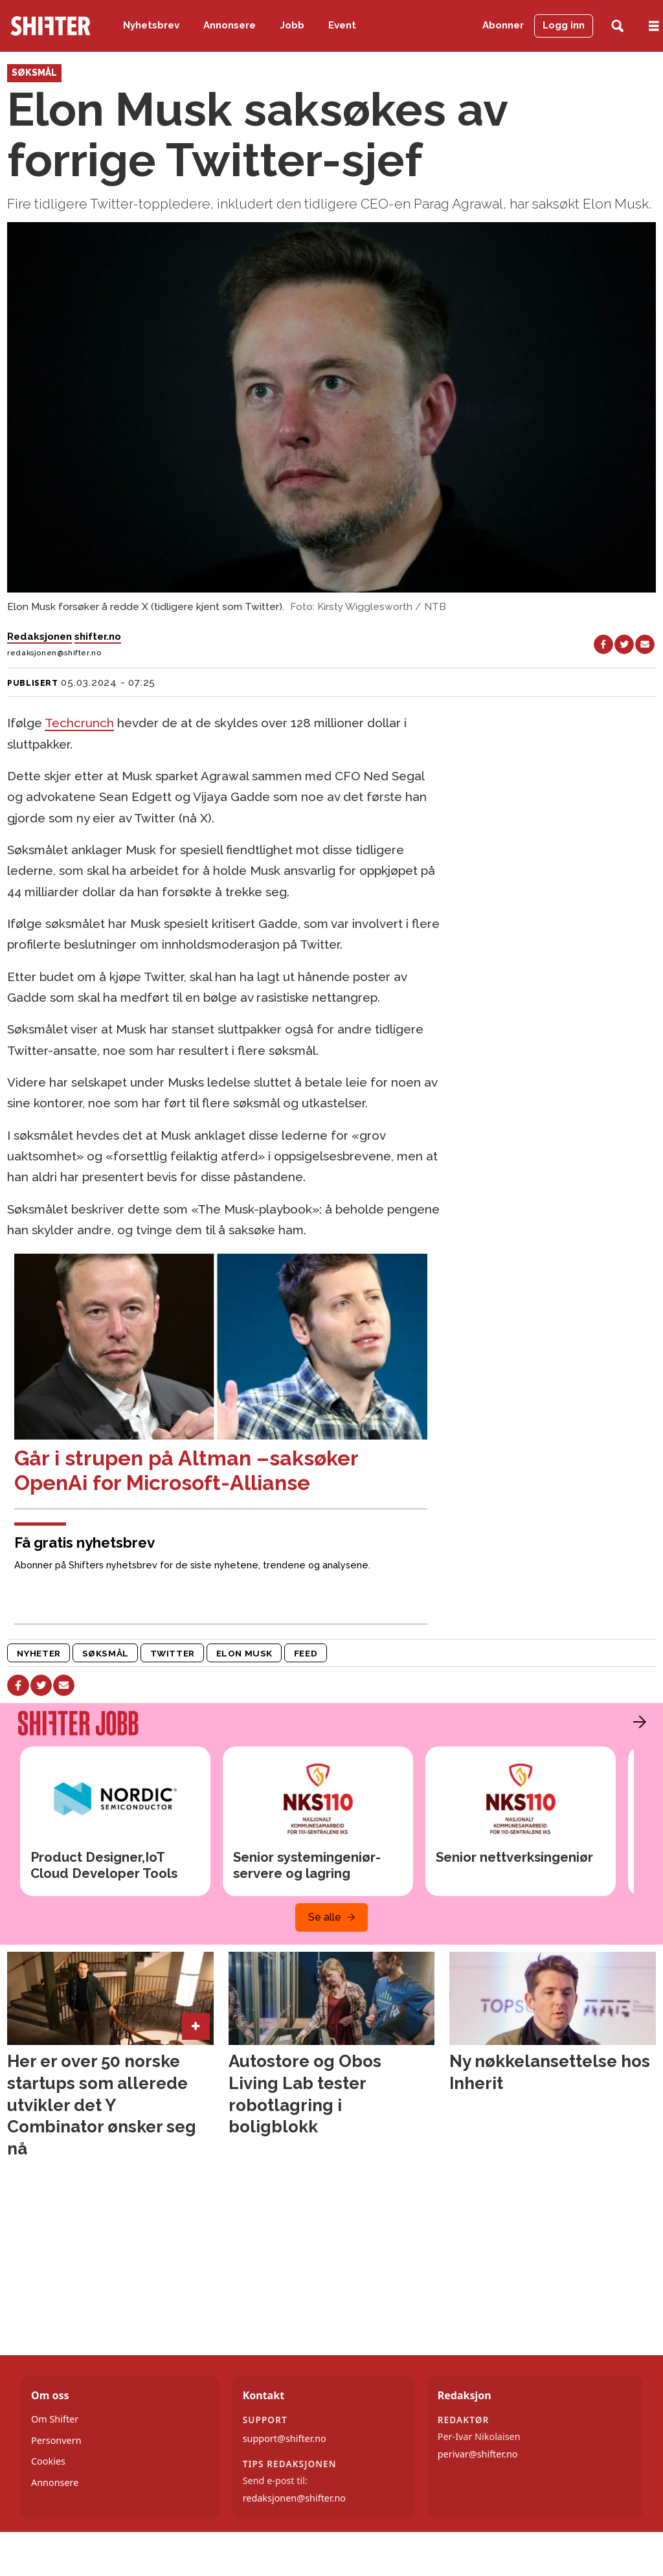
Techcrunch (79, 723)
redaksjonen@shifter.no (294, 2498)
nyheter (39, 1653)
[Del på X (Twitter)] (624, 644)
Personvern (56, 2440)
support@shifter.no (284, 2438)
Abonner (503, 25)
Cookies (48, 2461)
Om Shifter (54, 2419)
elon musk (244, 1653)
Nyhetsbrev (151, 25)
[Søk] (617, 26)
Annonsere (229, 25)
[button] (636, 1722)
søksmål (105, 1653)
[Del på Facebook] (603, 644)
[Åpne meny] (654, 26)
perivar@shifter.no (478, 2454)
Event (342, 25)
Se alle (324, 1917)
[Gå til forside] (50, 26)
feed (305, 1653)
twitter (172, 1653)
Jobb (292, 25)
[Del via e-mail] (645, 644)
